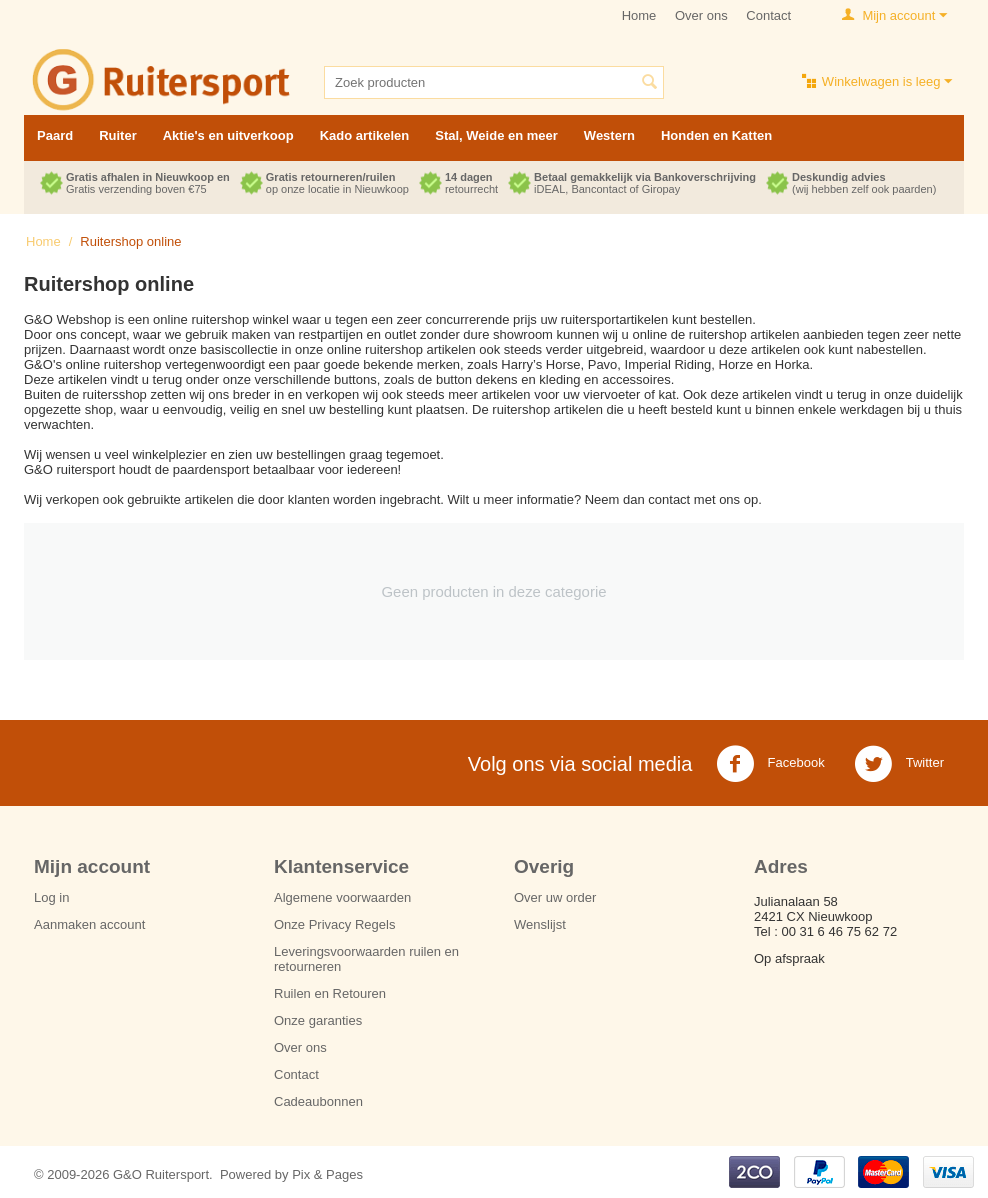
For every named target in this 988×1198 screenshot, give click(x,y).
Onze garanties (318, 1020)
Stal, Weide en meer (496, 135)
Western (609, 135)
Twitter (899, 764)
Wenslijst (540, 924)
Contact (768, 15)
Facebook (770, 764)
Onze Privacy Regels (334, 924)
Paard (55, 135)
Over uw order (555, 897)
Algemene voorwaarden (342, 897)
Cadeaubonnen (318, 1101)
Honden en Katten (716, 135)
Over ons (701, 15)
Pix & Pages (327, 1174)
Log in (51, 897)
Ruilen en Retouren (330, 993)
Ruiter (118, 135)
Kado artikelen (365, 135)
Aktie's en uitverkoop (228, 135)
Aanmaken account (89, 924)
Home (639, 15)
